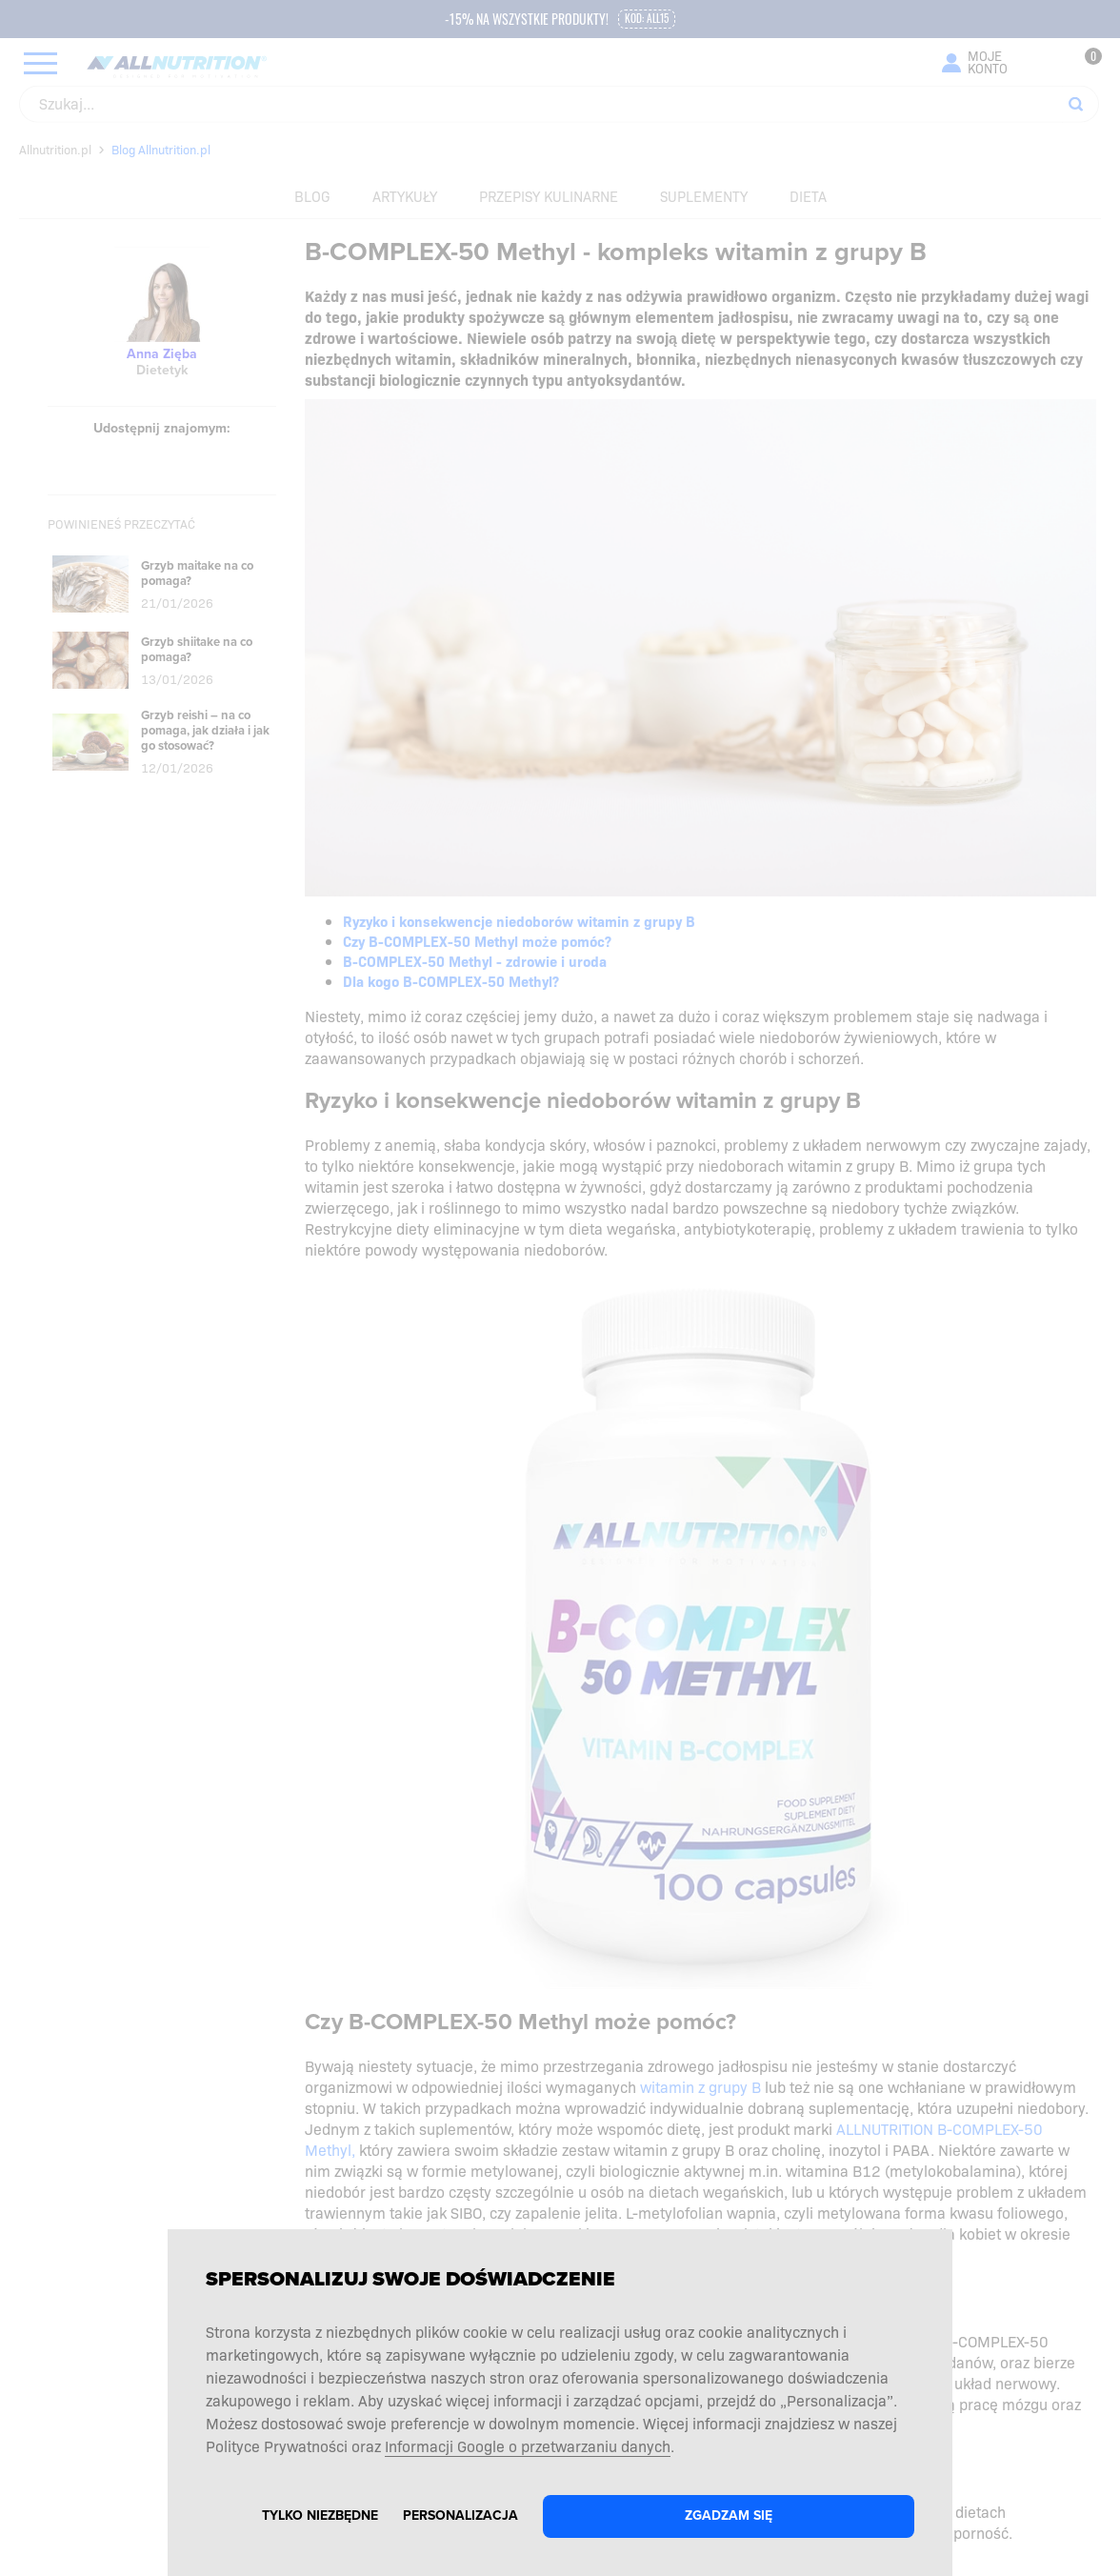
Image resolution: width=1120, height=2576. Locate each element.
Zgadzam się (728, 2515)
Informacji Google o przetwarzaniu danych (527, 2445)
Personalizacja (460, 2515)
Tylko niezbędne (320, 2515)
